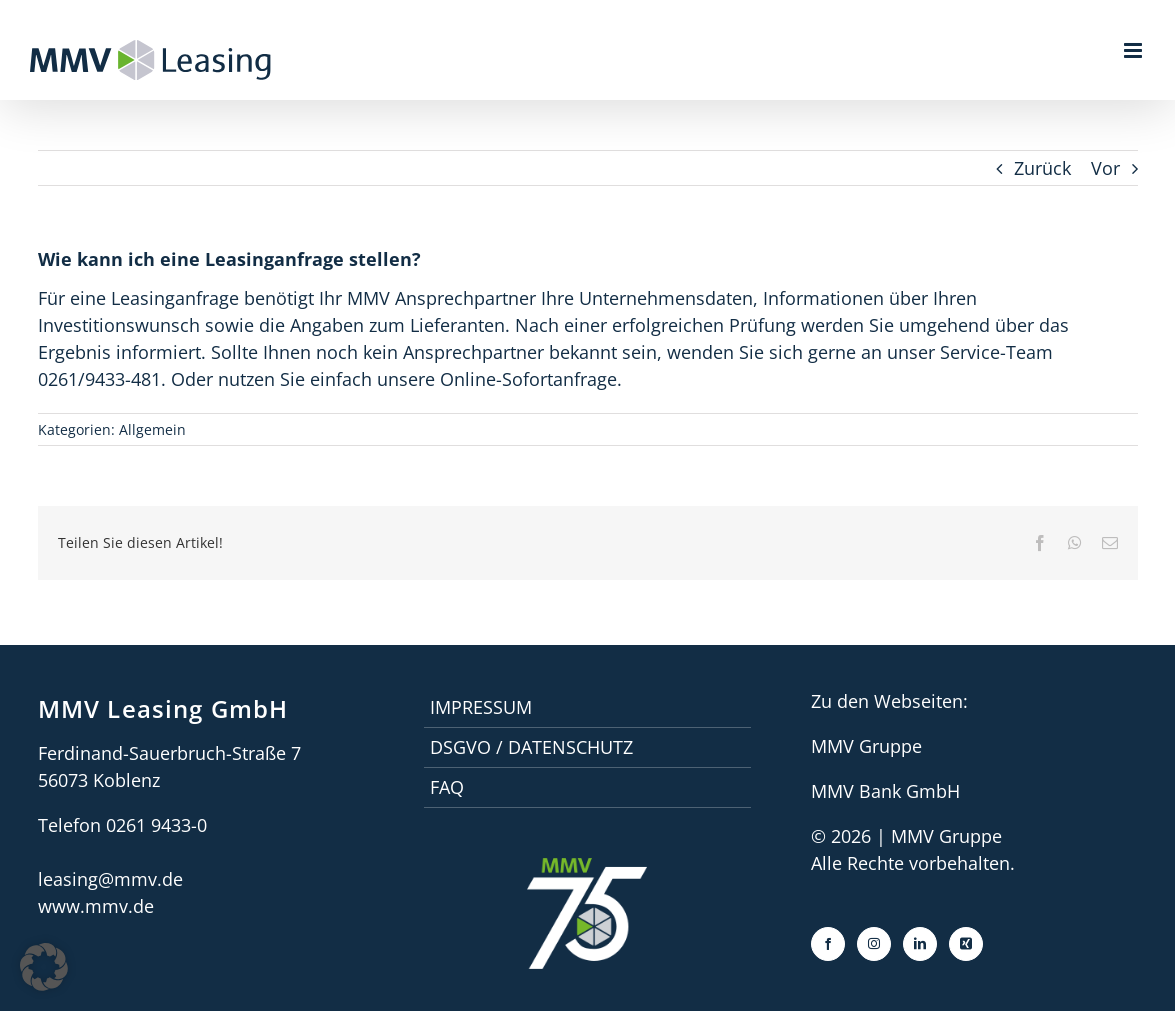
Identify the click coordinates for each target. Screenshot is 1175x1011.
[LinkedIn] (920, 944)
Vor (1105, 168)
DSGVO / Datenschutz (531, 747)
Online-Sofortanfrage (528, 379)
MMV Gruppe (866, 746)
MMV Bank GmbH (885, 791)
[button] (44, 967)
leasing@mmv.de (110, 879)
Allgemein (152, 429)
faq (447, 787)
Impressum (481, 707)
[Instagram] (874, 944)
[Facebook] (828, 944)
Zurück (1042, 168)
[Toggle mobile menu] (1134, 50)
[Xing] (966, 944)
